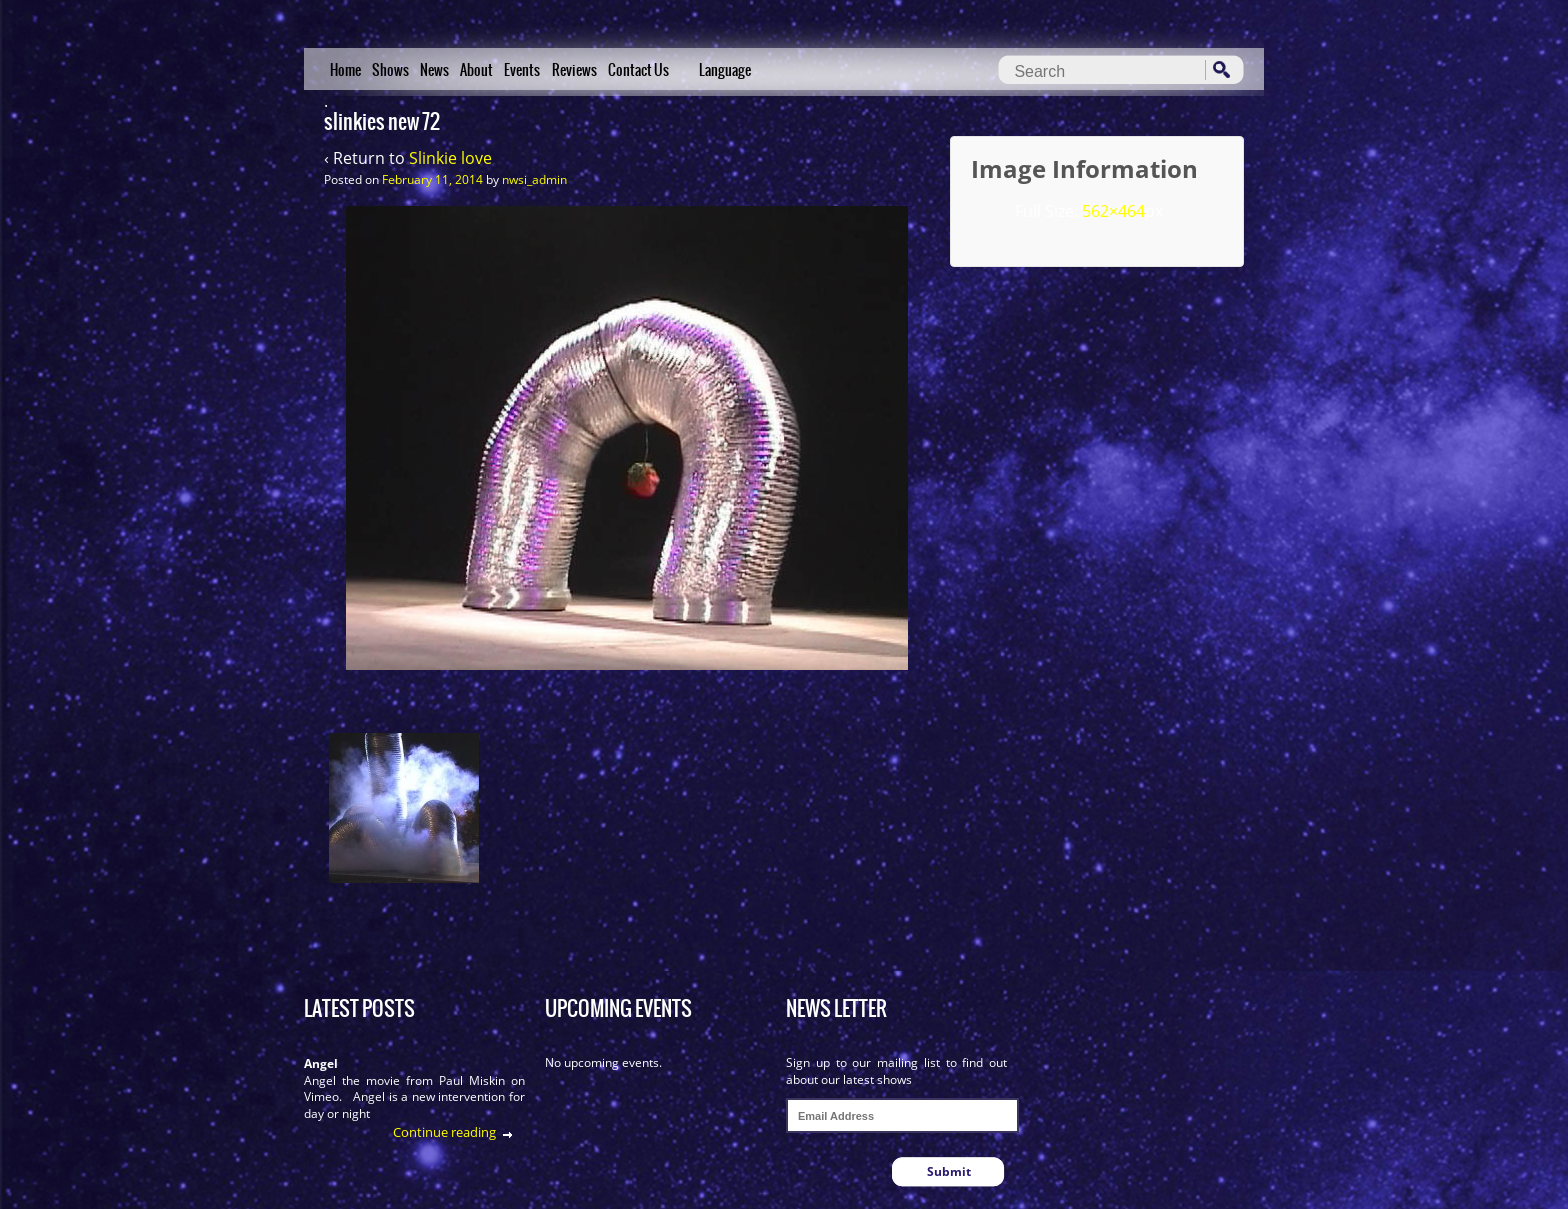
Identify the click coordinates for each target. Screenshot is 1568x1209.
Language (725, 70)
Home (345, 70)
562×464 (1113, 211)
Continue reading (444, 1132)
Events (522, 70)
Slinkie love (450, 158)
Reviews (574, 70)
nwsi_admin (534, 179)
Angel (321, 1063)
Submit (949, 1171)
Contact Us (638, 70)
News (434, 70)
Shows (390, 70)
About (476, 70)
